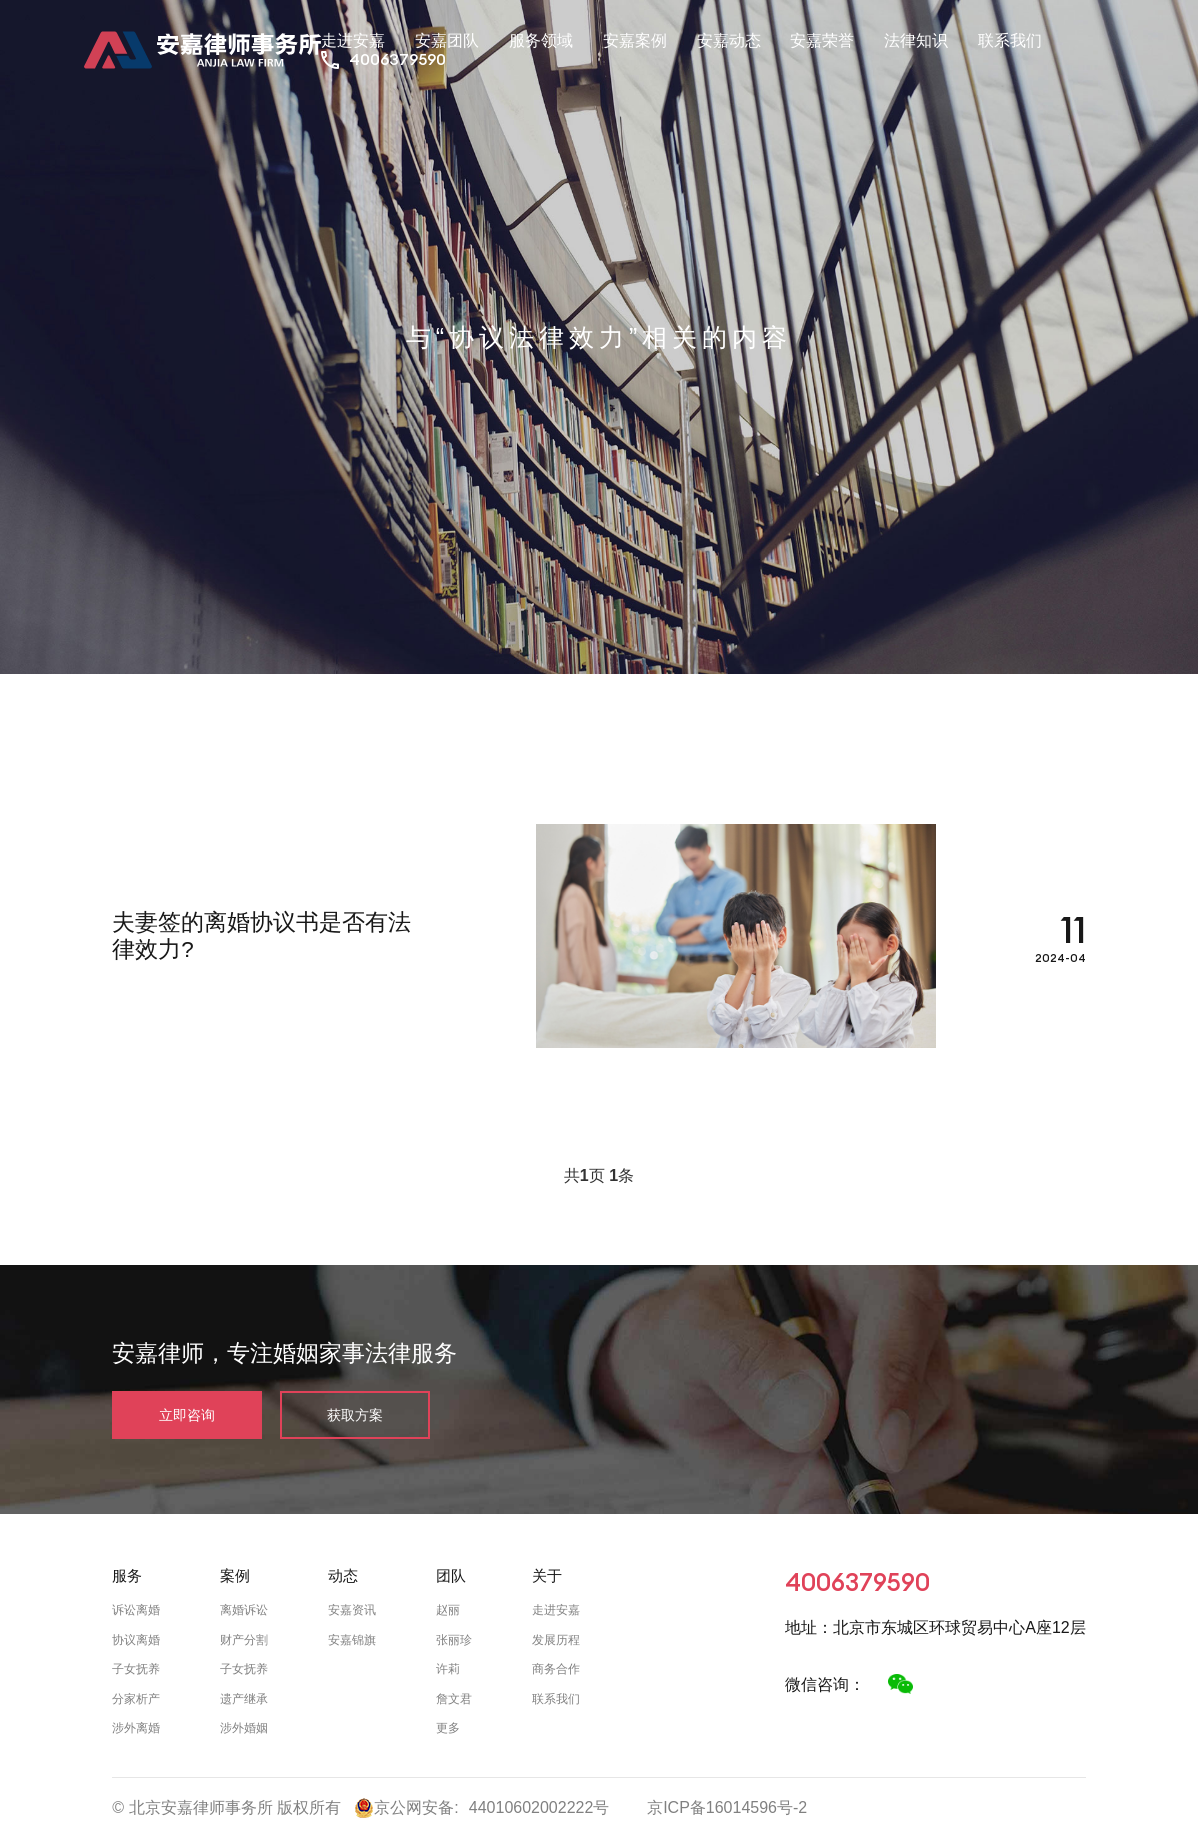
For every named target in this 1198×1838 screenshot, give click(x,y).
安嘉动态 (729, 40)
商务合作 (556, 1669)
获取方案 (355, 1415)
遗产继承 (244, 1699)
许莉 (448, 1669)
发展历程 (556, 1640)
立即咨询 (187, 1415)
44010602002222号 (539, 1807)
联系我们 (1010, 40)
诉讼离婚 (136, 1610)
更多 (448, 1728)
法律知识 (916, 40)
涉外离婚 (136, 1728)
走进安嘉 (353, 40)
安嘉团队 (447, 40)
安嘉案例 (635, 40)
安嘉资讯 (352, 1610)
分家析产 (136, 1699)
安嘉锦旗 (352, 1640)
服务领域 (541, 40)
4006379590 (397, 59)
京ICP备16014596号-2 (727, 1807)
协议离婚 (136, 1640)
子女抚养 (136, 1669)
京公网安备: (406, 1808)
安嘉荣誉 (822, 40)
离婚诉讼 (244, 1610)
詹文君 (454, 1699)
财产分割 (244, 1640)
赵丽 (448, 1610)
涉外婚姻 (244, 1728)
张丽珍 (454, 1640)
